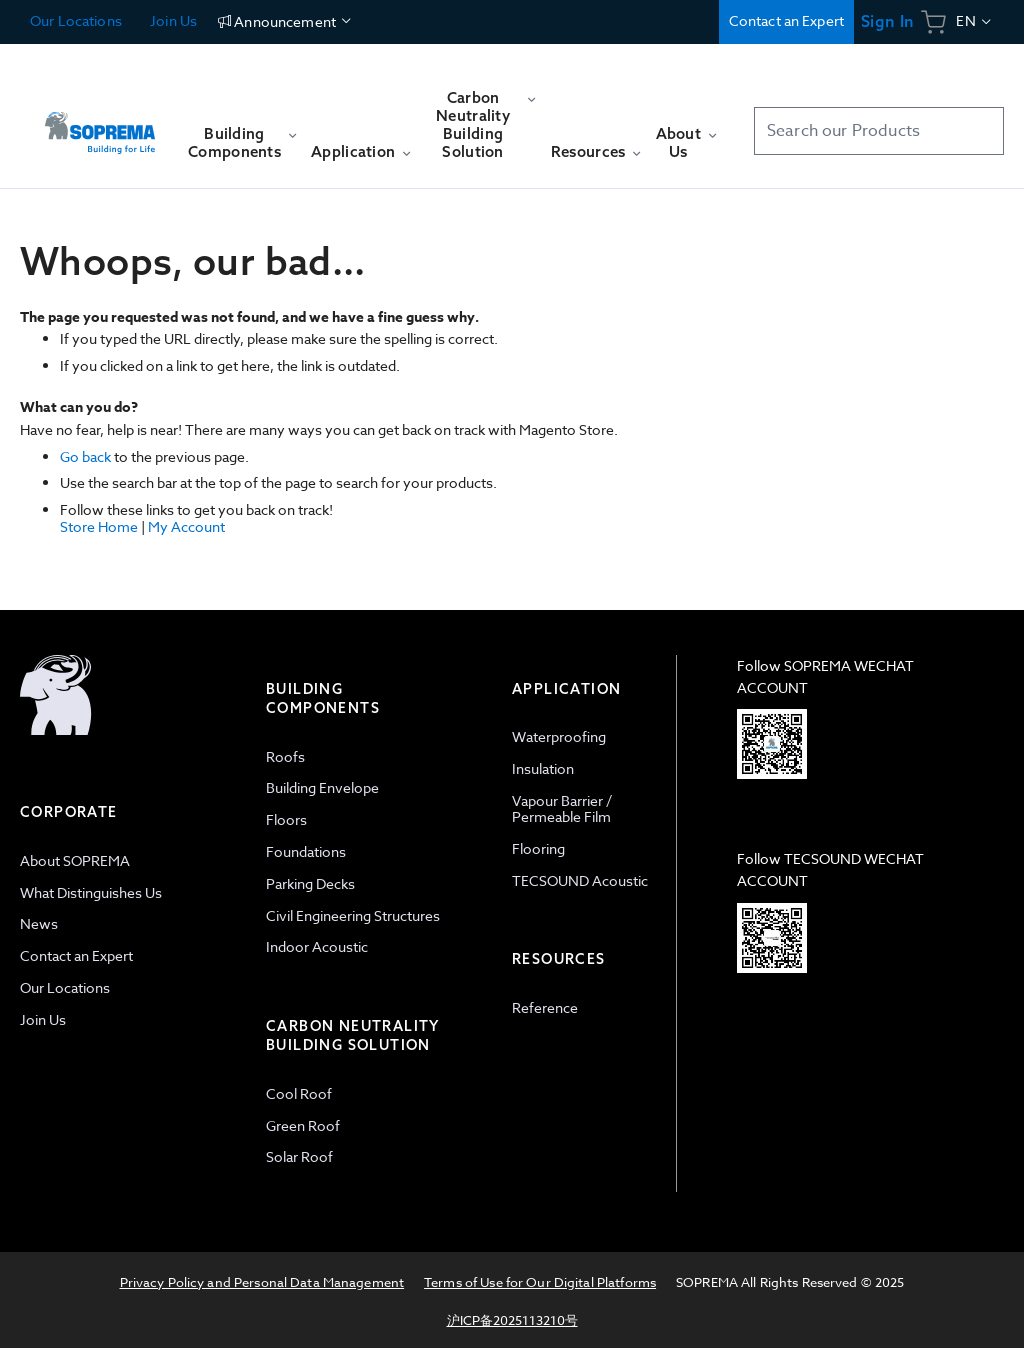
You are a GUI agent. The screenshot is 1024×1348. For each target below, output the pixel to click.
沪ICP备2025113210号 (512, 1320)
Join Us (172, 20)
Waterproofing (559, 736)
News (39, 923)
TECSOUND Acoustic (580, 880)
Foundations (306, 851)
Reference (545, 1007)
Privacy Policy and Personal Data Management (262, 1282)
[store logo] (100, 123)
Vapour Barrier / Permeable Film (562, 809)
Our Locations (76, 20)
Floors (286, 819)
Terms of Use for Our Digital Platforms (540, 1282)
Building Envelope (322, 787)
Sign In (887, 21)
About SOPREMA (75, 860)
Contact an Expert (786, 20)
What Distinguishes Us (91, 892)
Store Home (99, 526)
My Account (186, 526)
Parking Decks (310, 883)
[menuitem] (242, 152)
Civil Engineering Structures (353, 915)
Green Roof (303, 1125)
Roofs (285, 756)
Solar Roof (299, 1156)
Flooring (538, 848)
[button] (975, 22)
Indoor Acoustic (317, 946)
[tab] (133, 923)
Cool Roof (299, 1093)
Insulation (543, 768)
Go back (85, 456)
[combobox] (879, 131)
